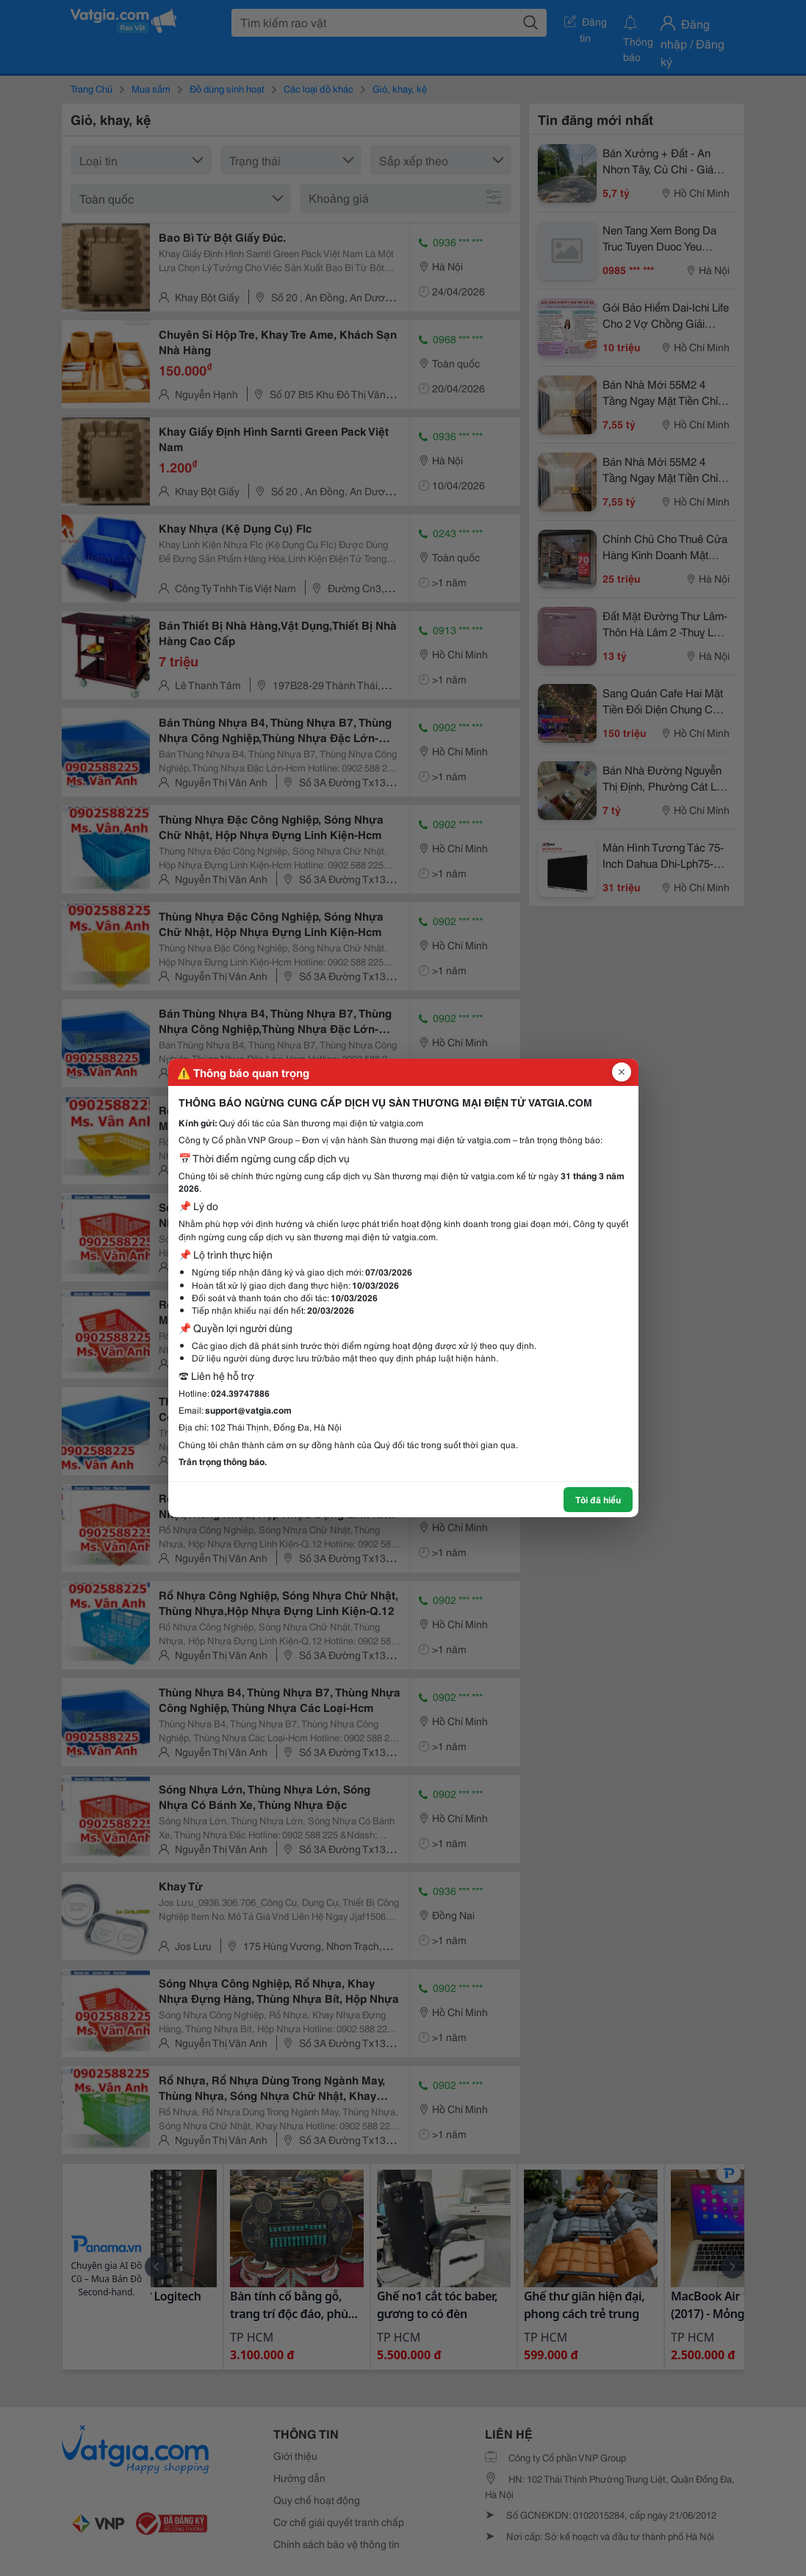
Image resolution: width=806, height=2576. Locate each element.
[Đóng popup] (621, 1072)
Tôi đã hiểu (598, 1499)
